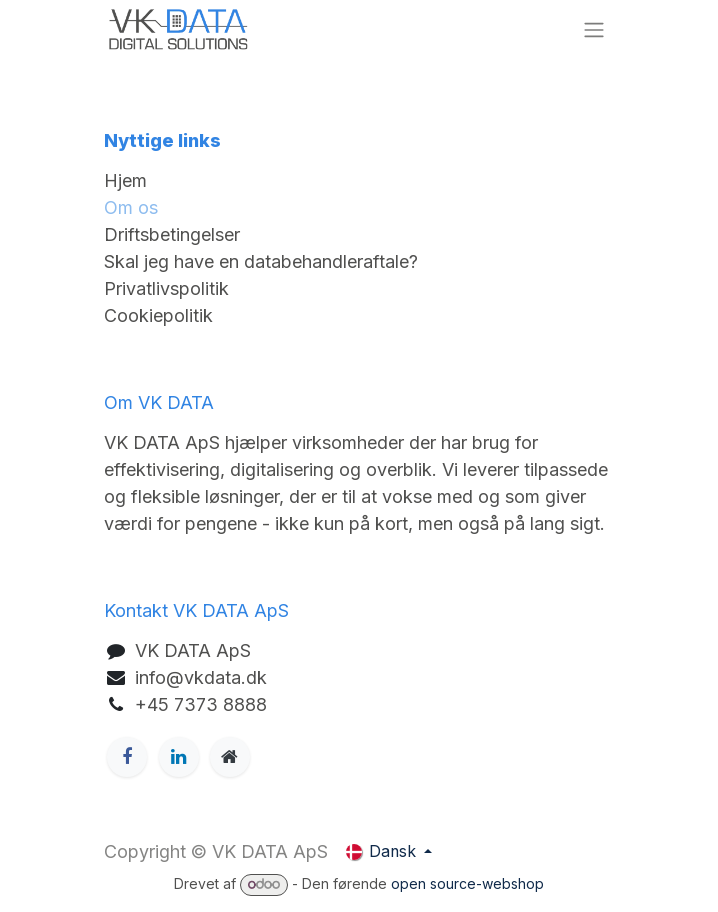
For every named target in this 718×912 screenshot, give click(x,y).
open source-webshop (467, 883)
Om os (131, 207)
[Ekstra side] (230, 757)
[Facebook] (127, 757)
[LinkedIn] (179, 757)
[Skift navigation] (594, 30)
